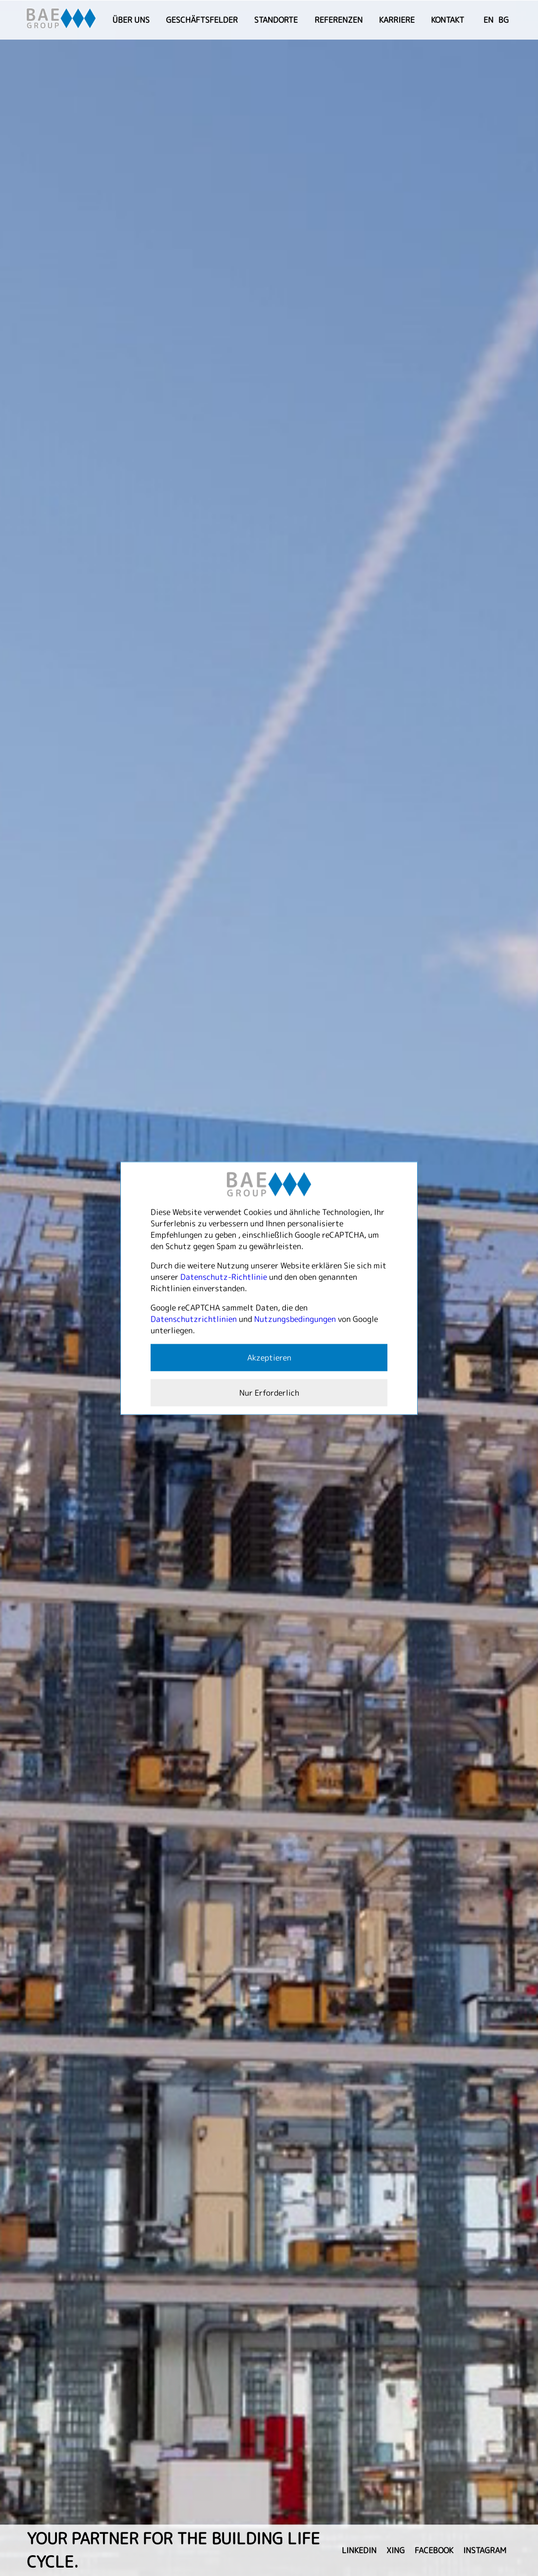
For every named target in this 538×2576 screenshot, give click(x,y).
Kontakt (447, 19)
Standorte (276, 19)
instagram (484, 2550)
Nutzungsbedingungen (295, 1318)
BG (503, 19)
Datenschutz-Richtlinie (223, 1276)
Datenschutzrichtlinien (194, 1318)
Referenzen (339, 19)
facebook (434, 2550)
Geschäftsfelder (202, 19)
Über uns (131, 19)
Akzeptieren (269, 1357)
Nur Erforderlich (269, 1392)
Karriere (397, 19)
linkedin (359, 2550)
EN (488, 19)
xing (395, 2550)
